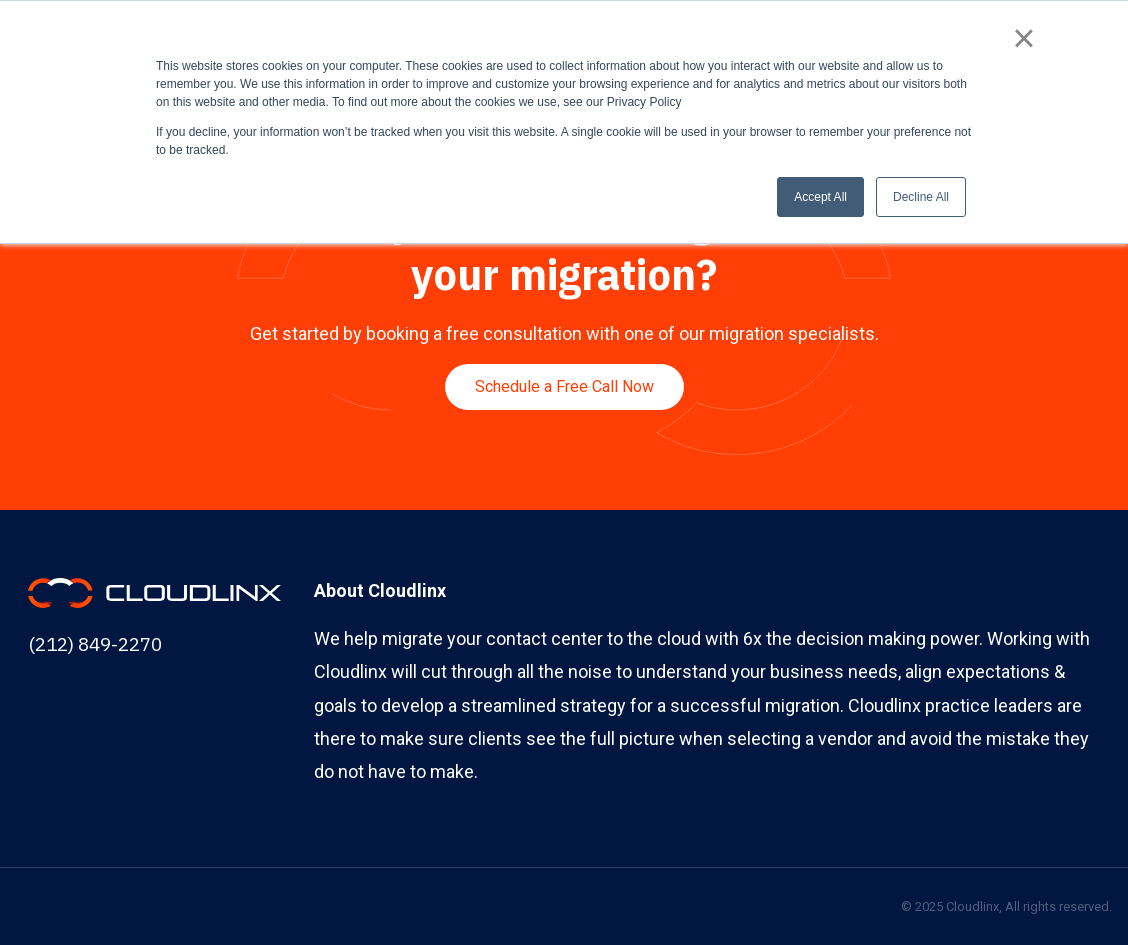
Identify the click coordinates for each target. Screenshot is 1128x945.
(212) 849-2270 (95, 644)
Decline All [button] (921, 197)
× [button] (1023, 38)
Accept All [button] (820, 197)
